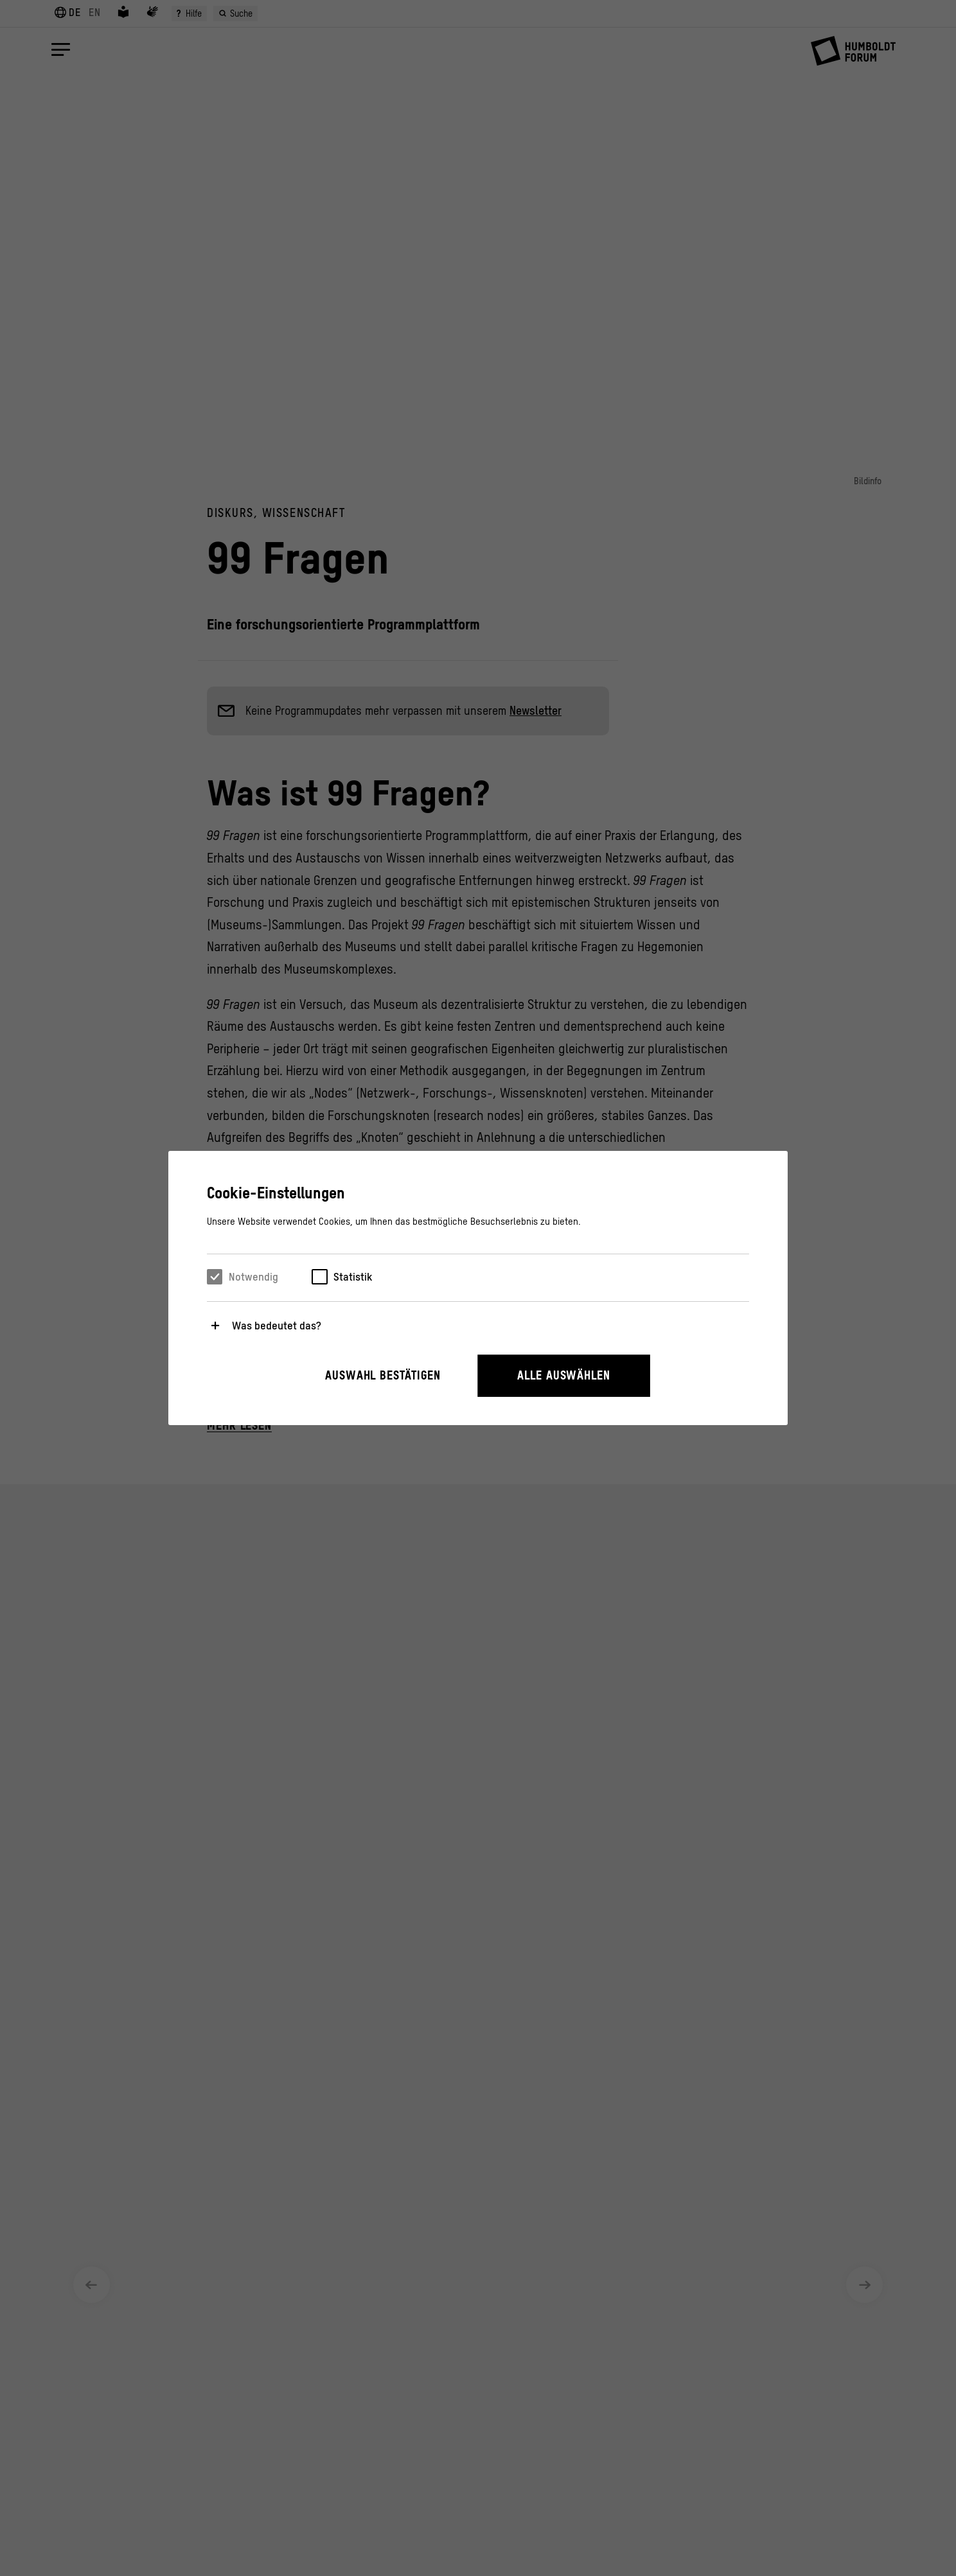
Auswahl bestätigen (383, 1375)
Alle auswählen (563, 1375)
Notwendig (253, 1276)
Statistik (352, 1276)
